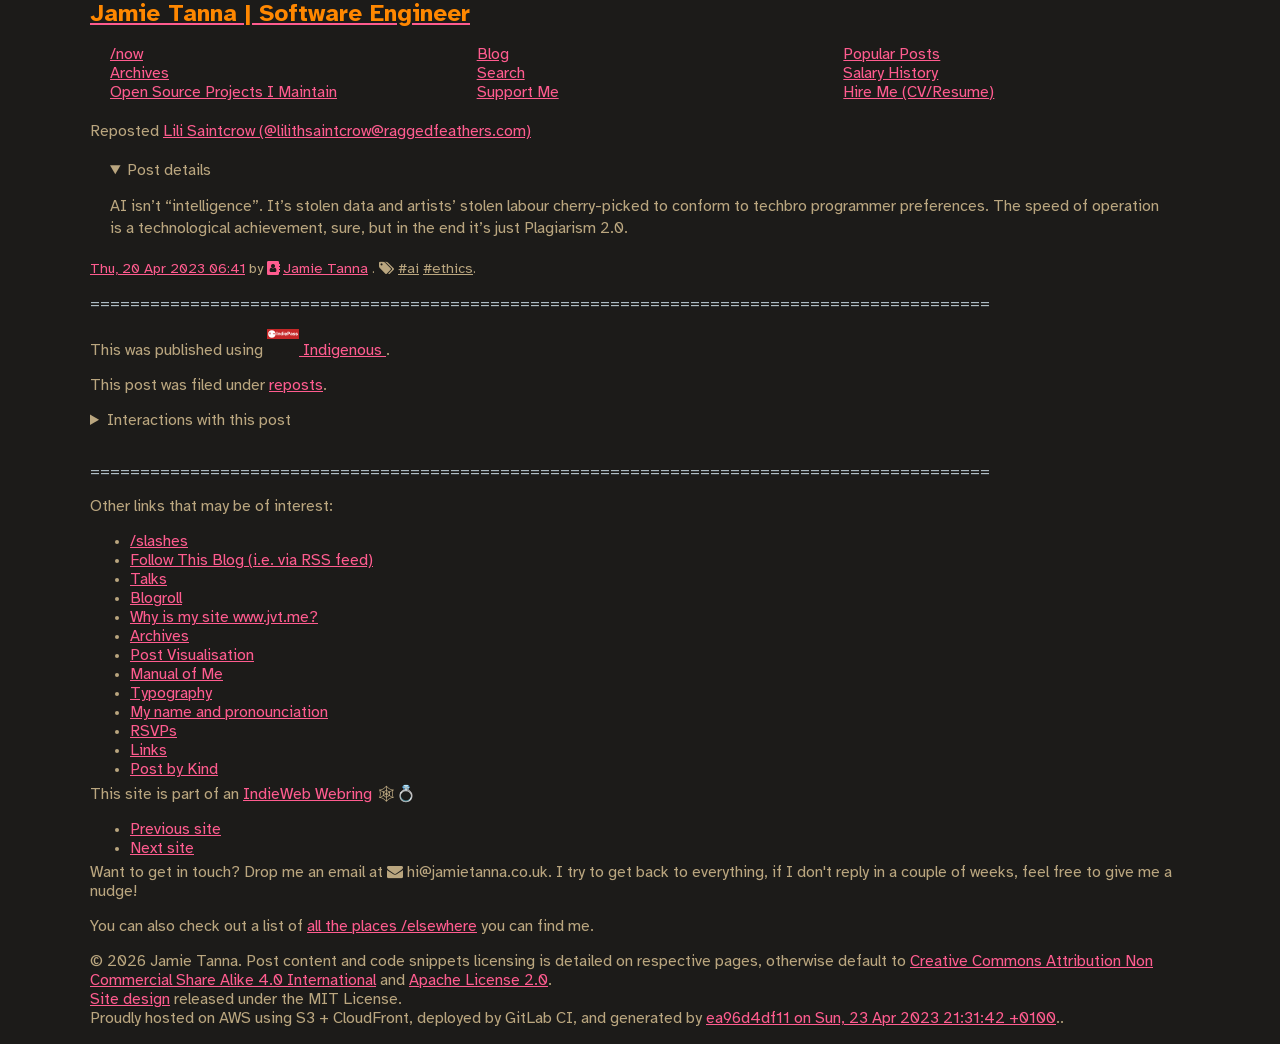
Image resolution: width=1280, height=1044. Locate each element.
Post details (169, 170)
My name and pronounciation (229, 712)
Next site (162, 848)
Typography (171, 693)
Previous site (175, 829)
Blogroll (156, 598)
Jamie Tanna (325, 269)
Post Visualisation (192, 655)
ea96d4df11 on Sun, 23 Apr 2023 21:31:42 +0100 (881, 1018)
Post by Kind (174, 769)
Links (148, 750)
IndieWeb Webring (307, 794)
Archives (159, 636)
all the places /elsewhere (392, 926)
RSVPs (153, 731)
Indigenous (326, 350)
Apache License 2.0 (478, 980)
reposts (296, 385)
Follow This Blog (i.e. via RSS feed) (251, 560)
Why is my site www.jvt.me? (224, 617)
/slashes (159, 541)
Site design (130, 999)
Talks (148, 579)
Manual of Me (176, 674)
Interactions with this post (199, 420)
